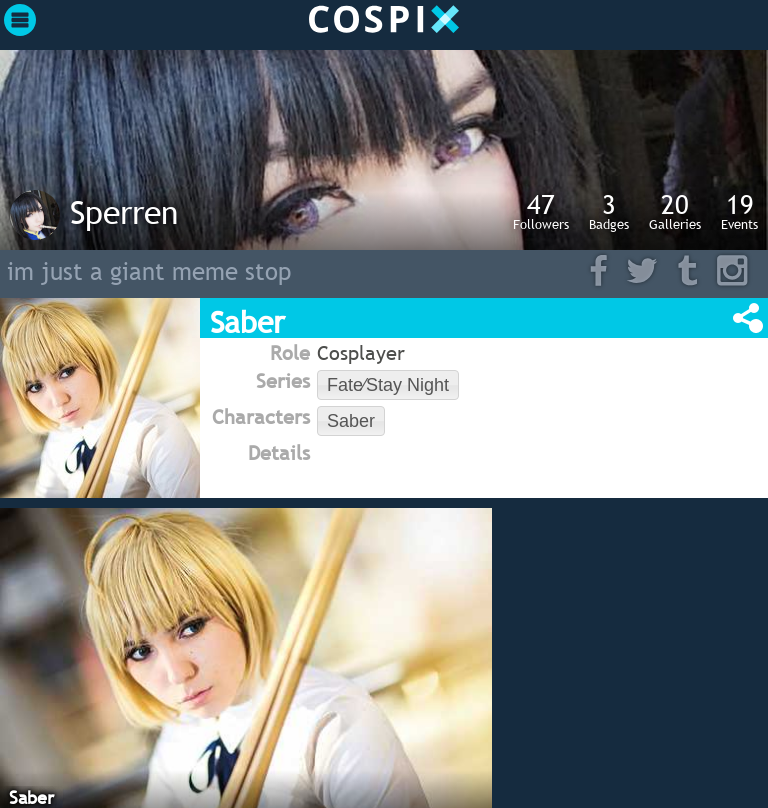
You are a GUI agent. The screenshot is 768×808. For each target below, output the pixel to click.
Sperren (124, 212)
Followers (541, 211)
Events (739, 211)
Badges (609, 211)
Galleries (675, 211)
